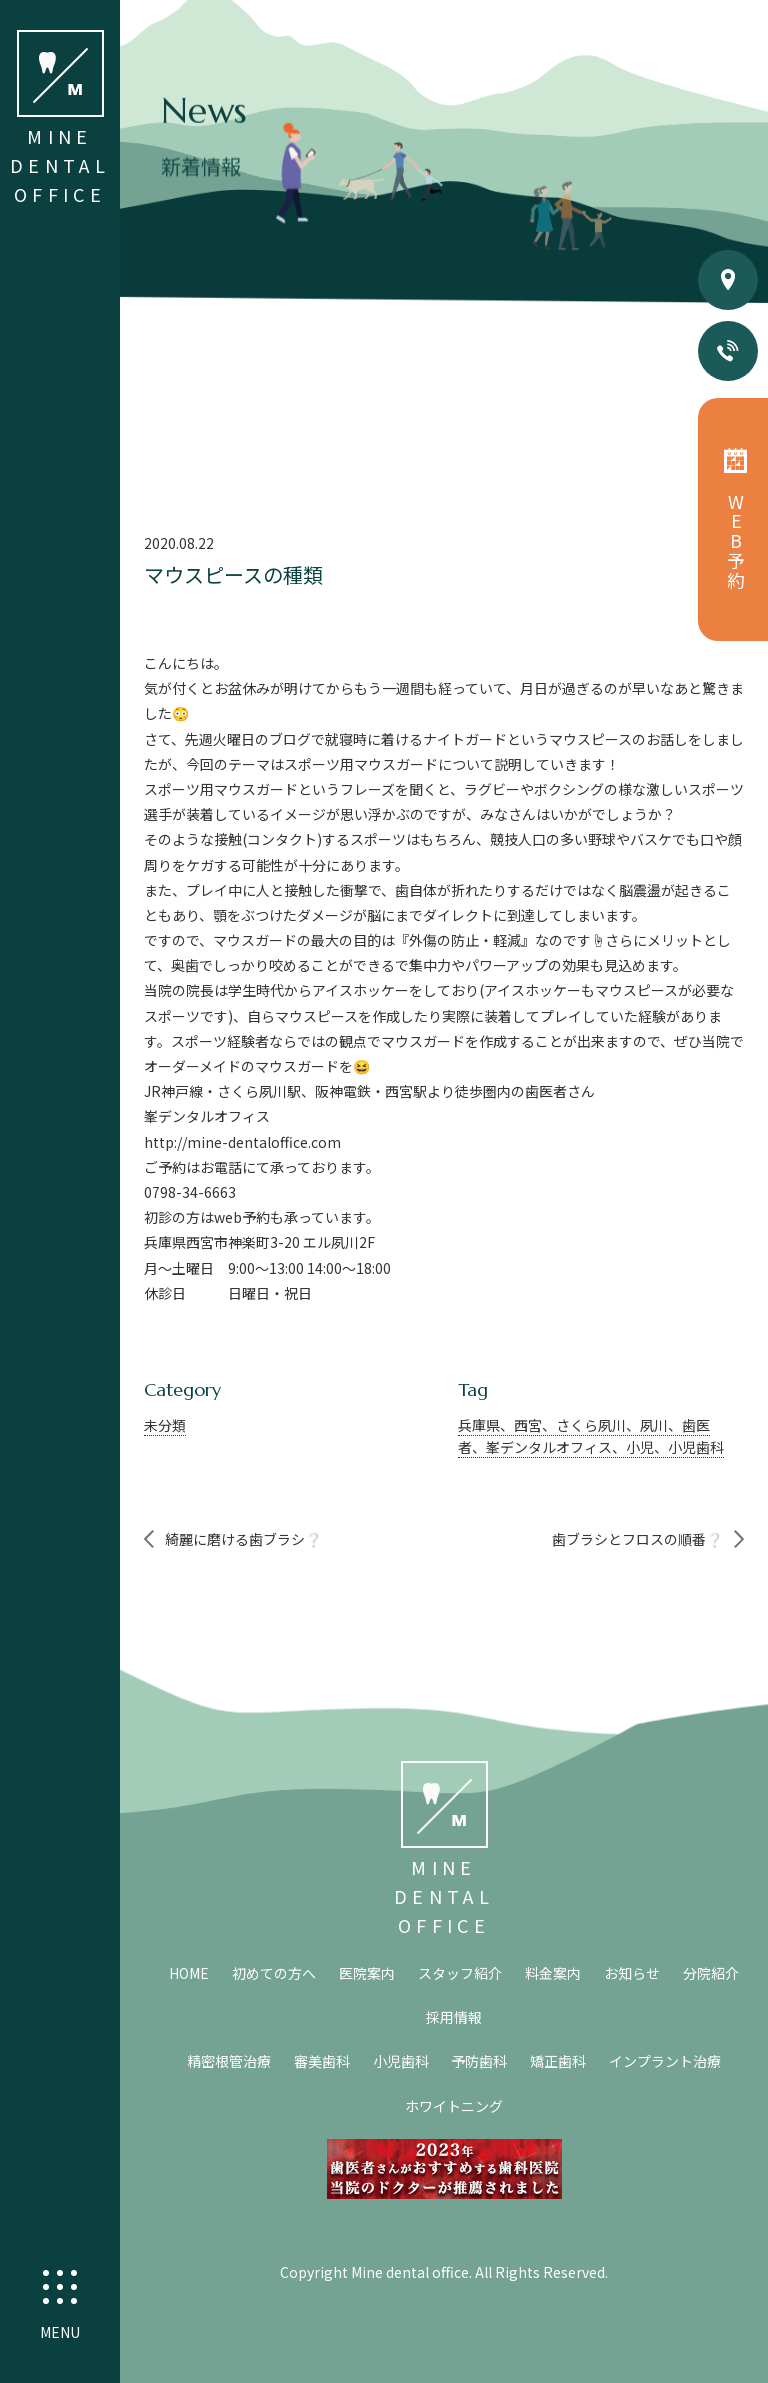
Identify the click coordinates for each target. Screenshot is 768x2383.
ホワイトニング (454, 2106)
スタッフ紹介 (460, 1973)
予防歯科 (479, 2061)
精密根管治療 (229, 2061)
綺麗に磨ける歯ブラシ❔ (243, 1539)
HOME (189, 1973)
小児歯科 (401, 2061)
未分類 (165, 1425)
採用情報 (454, 2017)
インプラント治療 (665, 2061)
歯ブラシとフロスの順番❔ (637, 1539)
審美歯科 (322, 2061)
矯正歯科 (558, 2061)
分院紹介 (711, 1973)
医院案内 (367, 1973)
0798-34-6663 (190, 1192)
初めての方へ (274, 1973)
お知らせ (632, 1973)
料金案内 (553, 1973)
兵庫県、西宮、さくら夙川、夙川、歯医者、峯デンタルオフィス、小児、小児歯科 (591, 1436)
